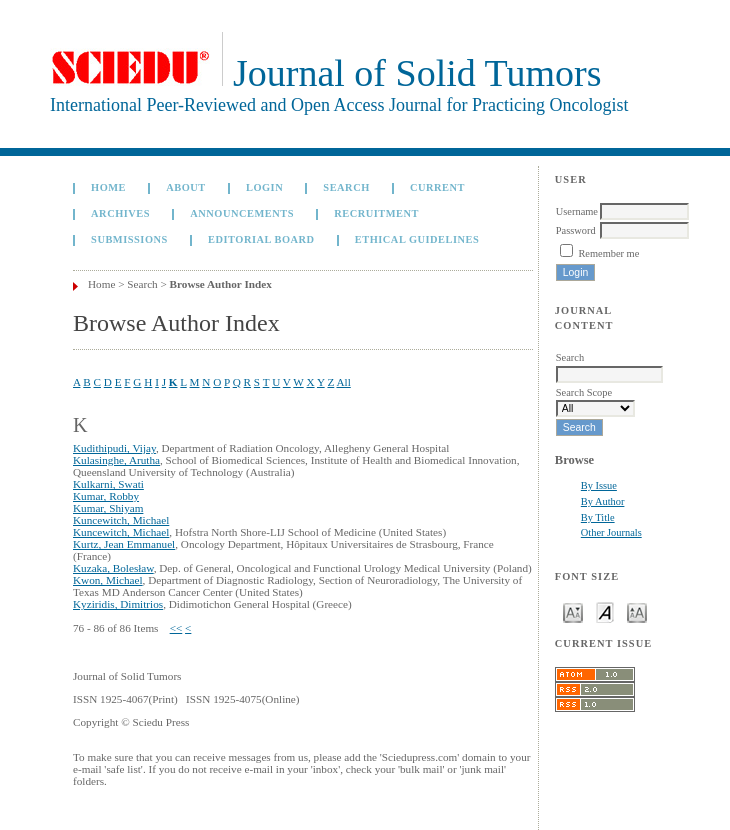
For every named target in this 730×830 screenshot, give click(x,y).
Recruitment (376, 213)
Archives (120, 213)
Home (108, 187)
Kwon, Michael (108, 580)
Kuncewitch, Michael (121, 520)
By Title (598, 517)
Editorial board (261, 239)
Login (264, 187)
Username (577, 211)
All (343, 382)
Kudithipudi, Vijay (114, 448)
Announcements (242, 213)
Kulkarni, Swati (108, 484)
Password (576, 230)
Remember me (608, 253)
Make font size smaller (573, 611)
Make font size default (605, 611)
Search (346, 187)
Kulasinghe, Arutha (116, 460)
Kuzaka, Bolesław (113, 568)
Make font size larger (637, 611)
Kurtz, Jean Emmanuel (124, 544)
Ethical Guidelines (417, 239)
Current (437, 187)
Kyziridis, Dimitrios (118, 604)
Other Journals (611, 532)
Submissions (129, 239)
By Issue (599, 485)
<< (176, 628)
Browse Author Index (221, 284)
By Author (603, 501)
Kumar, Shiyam (108, 508)
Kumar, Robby (106, 496)
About (186, 187)
